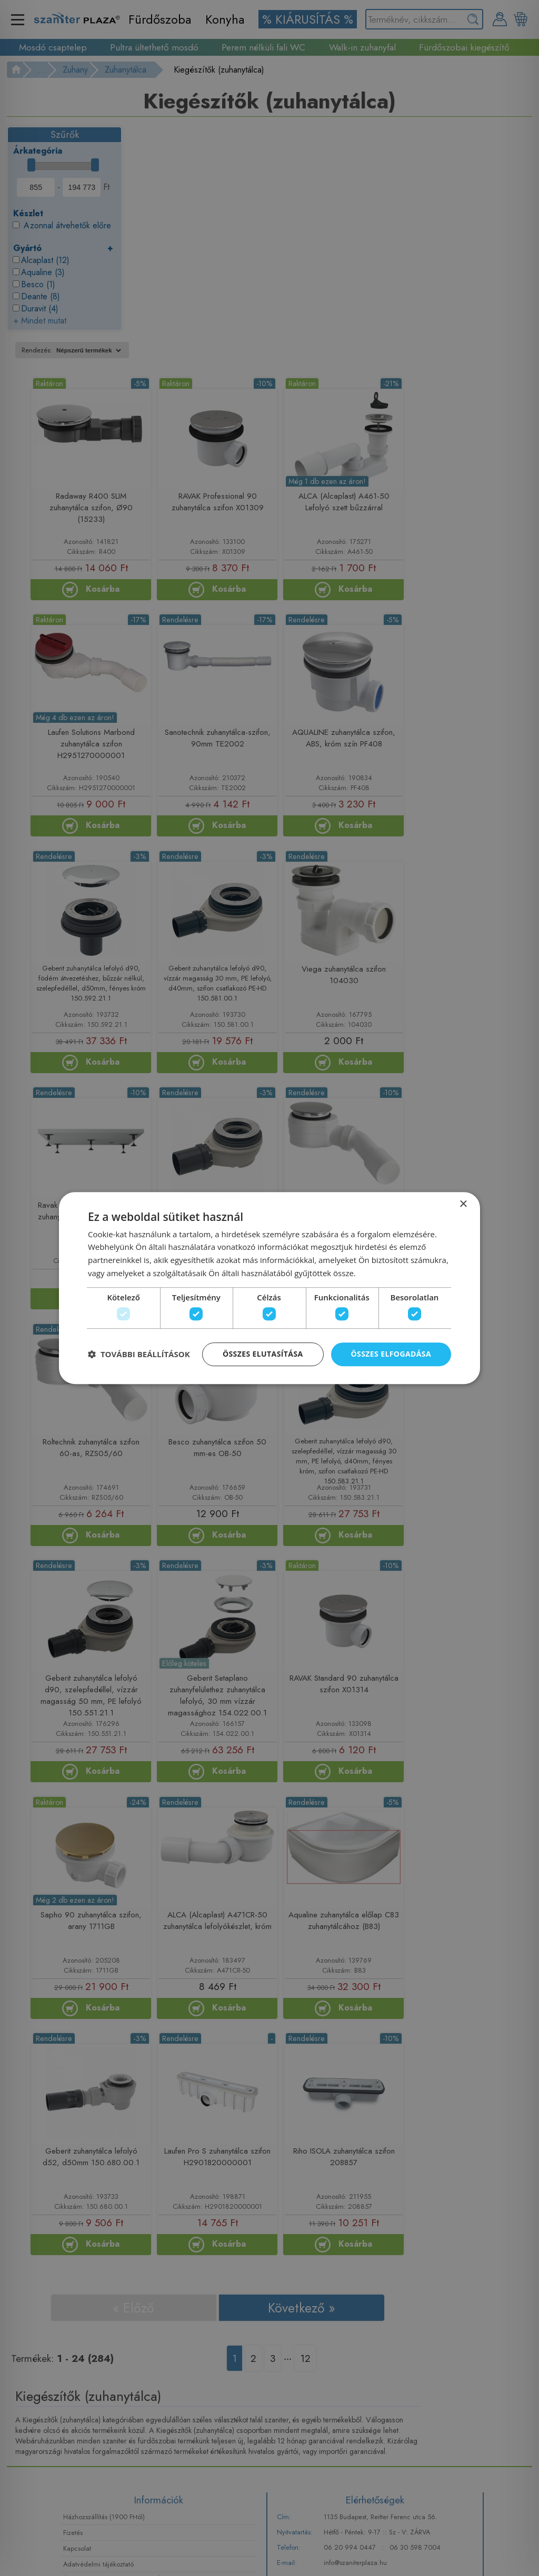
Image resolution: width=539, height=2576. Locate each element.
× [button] (463, 1203)
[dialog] (269, 1288)
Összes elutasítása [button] (263, 1355)
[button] (139, 1355)
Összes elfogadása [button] (391, 1355)
